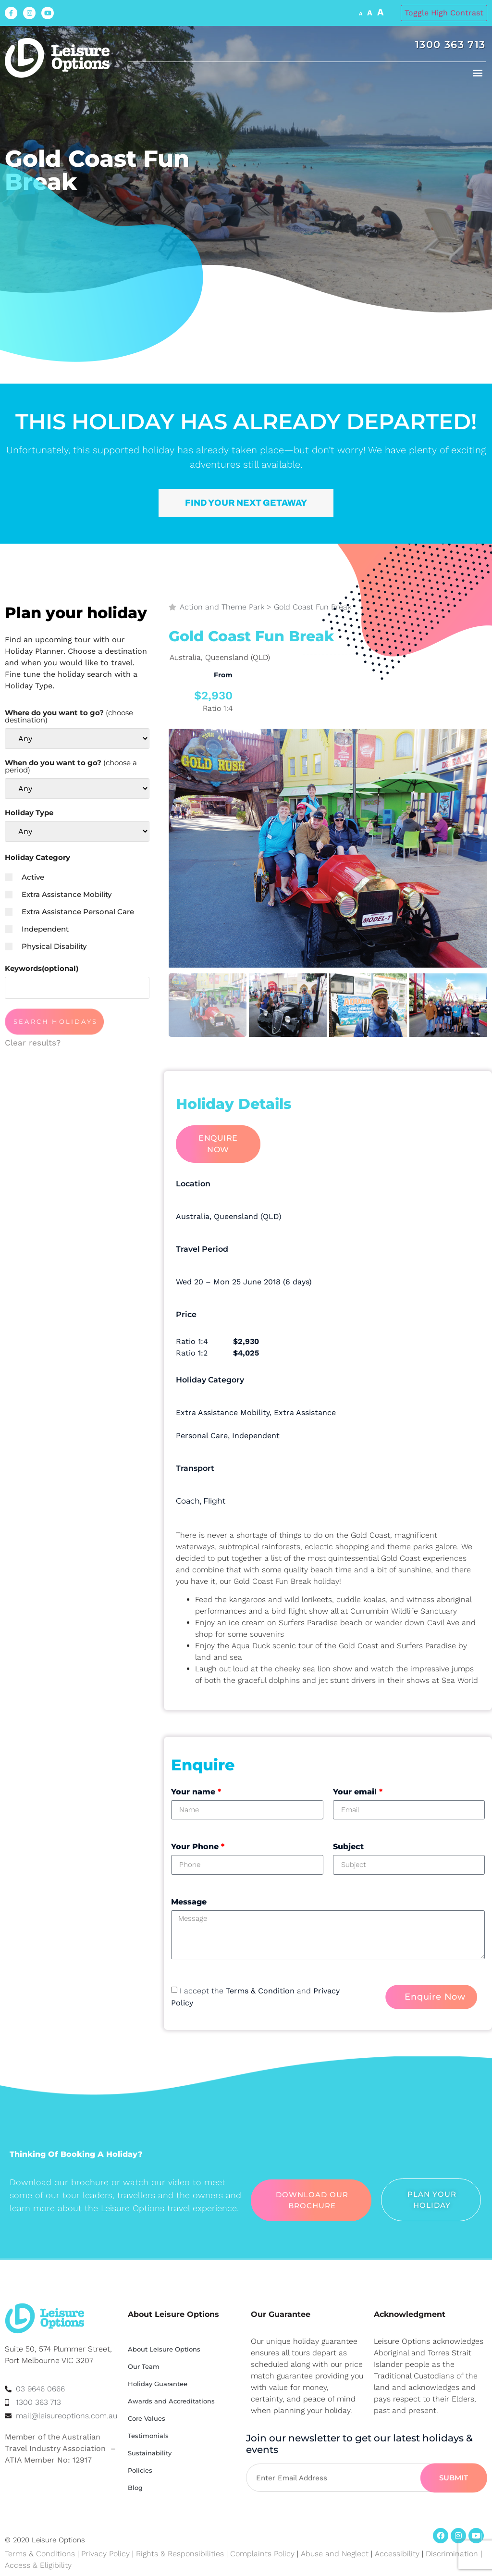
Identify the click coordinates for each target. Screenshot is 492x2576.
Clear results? (33, 1042)
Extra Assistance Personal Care (69, 911)
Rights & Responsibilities (180, 2553)
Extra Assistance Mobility (58, 894)
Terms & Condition (260, 1990)
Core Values (146, 2418)
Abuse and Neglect (335, 2553)
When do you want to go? (71, 766)
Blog (135, 2487)
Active (24, 877)
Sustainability (150, 2453)
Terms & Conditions (40, 2553)
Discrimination (453, 2553)
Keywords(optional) (41, 968)
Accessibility (397, 2553)
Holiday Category (37, 857)
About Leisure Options (164, 2349)
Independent (37, 929)
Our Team (144, 2366)
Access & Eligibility (38, 2565)
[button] (478, 72)
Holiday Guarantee (157, 2384)
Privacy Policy (105, 2553)
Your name (196, 1791)
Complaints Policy (262, 2553)
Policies (140, 2470)
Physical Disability (45, 946)
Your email (357, 1791)
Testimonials (148, 2435)
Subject (348, 1846)
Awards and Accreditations (171, 2401)
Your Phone (197, 1846)
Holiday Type (29, 812)
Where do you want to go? (69, 716)
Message (189, 1901)
